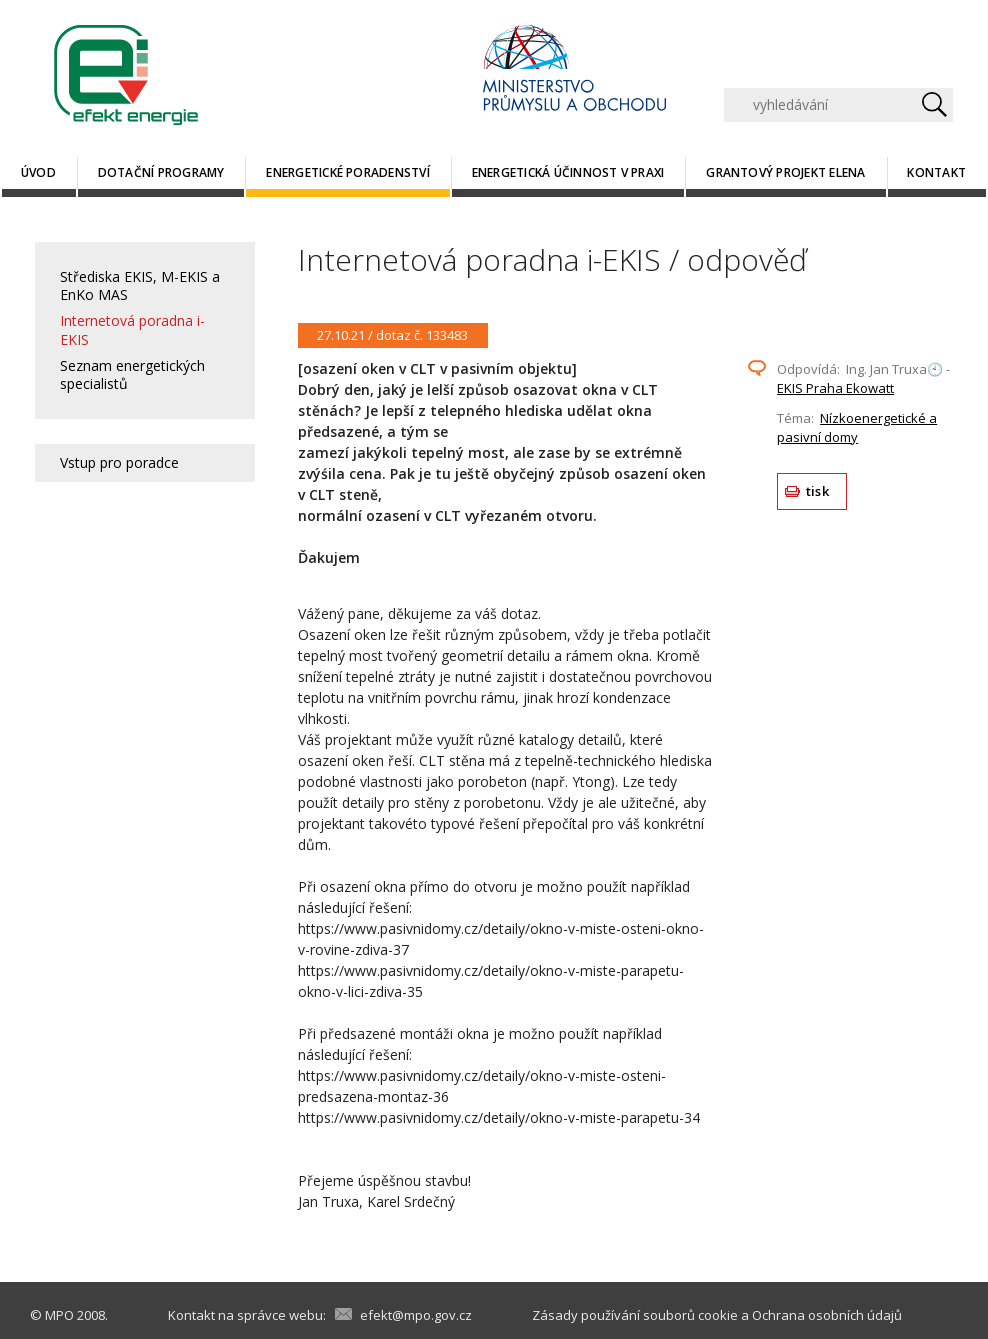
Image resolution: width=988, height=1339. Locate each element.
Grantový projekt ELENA (785, 172)
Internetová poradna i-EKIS (132, 329)
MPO (59, 1315)
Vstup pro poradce (119, 462)
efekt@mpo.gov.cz (416, 1315)
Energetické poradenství (348, 172)
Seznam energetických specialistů (132, 374)
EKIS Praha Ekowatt (835, 388)
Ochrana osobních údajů (827, 1315)
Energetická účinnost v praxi (568, 172)
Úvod (38, 172)
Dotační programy (161, 172)
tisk (817, 491)
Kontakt (936, 172)
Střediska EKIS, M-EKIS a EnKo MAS (140, 285)
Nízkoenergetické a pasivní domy (857, 428)
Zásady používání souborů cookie (635, 1315)
